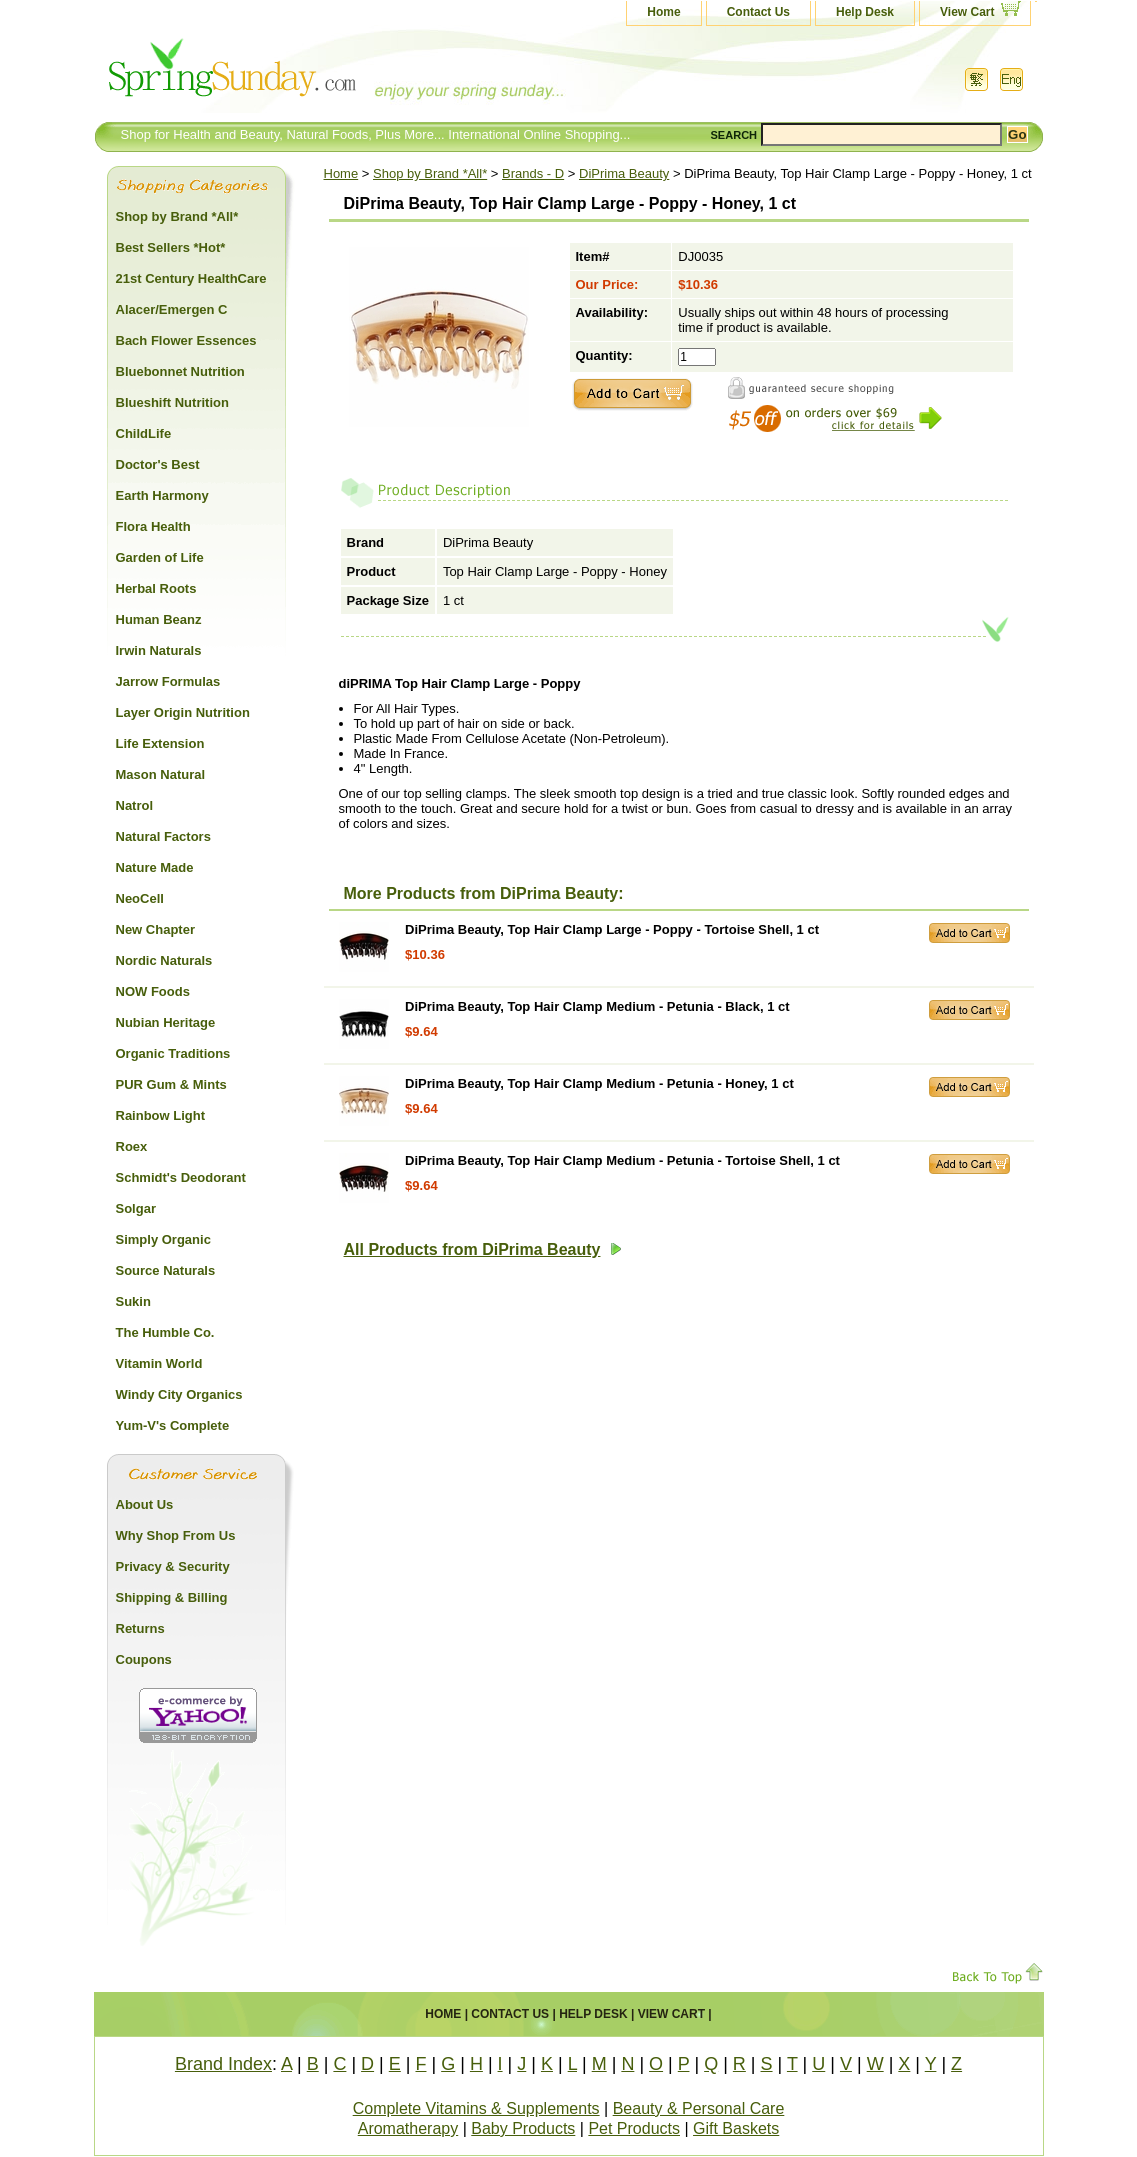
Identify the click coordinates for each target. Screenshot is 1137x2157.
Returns (140, 1628)
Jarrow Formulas (168, 681)
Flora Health (153, 526)
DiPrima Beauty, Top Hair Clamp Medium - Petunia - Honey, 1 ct (599, 1083)
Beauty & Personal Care (699, 2108)
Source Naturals (166, 1270)
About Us (145, 1504)
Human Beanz (159, 619)
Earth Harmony (162, 495)
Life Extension (160, 743)
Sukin (133, 1301)
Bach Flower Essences (186, 340)
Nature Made (155, 867)
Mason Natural (161, 774)
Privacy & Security (173, 1566)
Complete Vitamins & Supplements (476, 2108)
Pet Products (634, 2128)
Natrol (135, 805)
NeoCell (140, 898)
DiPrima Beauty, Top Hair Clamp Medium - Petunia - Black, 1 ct (597, 1006)
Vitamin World (159, 1363)
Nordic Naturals (164, 960)
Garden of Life (160, 557)
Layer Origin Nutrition (183, 712)
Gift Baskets (736, 2128)
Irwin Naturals (159, 650)
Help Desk (865, 12)
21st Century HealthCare (191, 278)
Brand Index (223, 2064)
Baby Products (523, 2128)
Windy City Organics (179, 1394)
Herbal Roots (156, 588)
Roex (132, 1146)
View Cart (967, 12)
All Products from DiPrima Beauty (483, 1249)
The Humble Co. (165, 1332)
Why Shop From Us (176, 1535)
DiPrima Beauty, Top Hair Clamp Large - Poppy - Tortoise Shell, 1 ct (612, 929)
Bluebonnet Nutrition (180, 371)
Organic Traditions (173, 1053)
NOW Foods (153, 991)
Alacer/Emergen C (172, 309)
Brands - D (533, 173)
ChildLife (144, 433)
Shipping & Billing (172, 1597)
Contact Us (758, 12)
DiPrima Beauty (624, 173)
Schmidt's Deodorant (181, 1177)
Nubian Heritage (166, 1022)
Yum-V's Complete (173, 1425)
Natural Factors (163, 836)
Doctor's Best (158, 464)
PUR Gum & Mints (171, 1084)
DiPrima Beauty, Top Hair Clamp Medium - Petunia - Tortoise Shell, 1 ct (622, 1160)
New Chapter (155, 929)
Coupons (144, 1659)
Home (663, 12)
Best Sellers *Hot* (171, 247)
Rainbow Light (161, 1115)
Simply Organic (163, 1239)
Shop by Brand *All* (430, 173)
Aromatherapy (408, 2128)
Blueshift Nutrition (172, 402)
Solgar (136, 1208)
